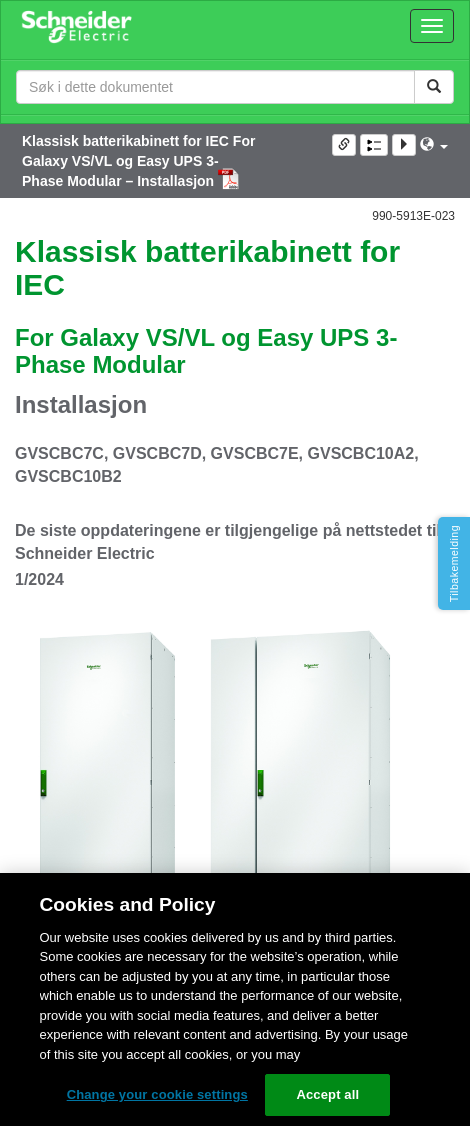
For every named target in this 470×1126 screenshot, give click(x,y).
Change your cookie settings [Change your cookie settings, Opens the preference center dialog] (157, 1094)
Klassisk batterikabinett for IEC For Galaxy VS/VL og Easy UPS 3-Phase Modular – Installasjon (138, 161)
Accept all (327, 1094)
